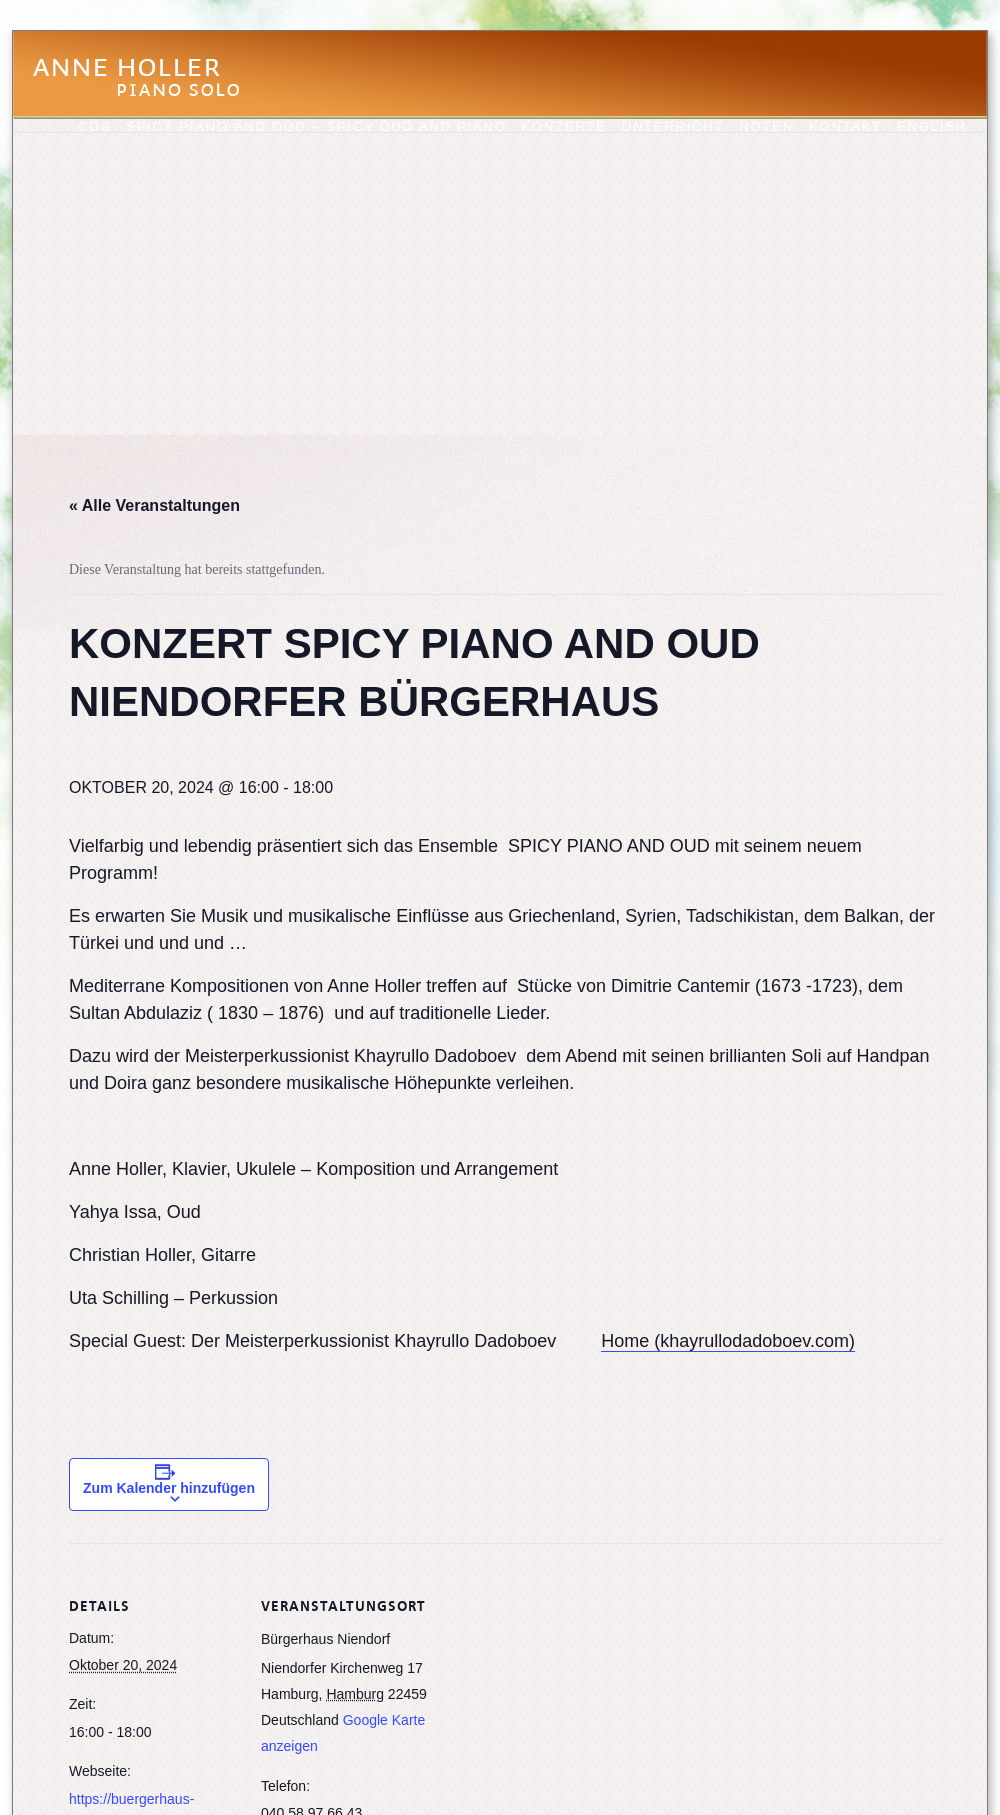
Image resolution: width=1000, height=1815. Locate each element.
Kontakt (845, 126)
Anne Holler (146, 89)
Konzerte (564, 126)
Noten (766, 126)
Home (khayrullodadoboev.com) (728, 1341)
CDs (94, 126)
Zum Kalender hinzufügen (169, 1488)
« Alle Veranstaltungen (154, 505)
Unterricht (673, 126)
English (932, 126)
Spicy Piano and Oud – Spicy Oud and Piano (316, 126)
